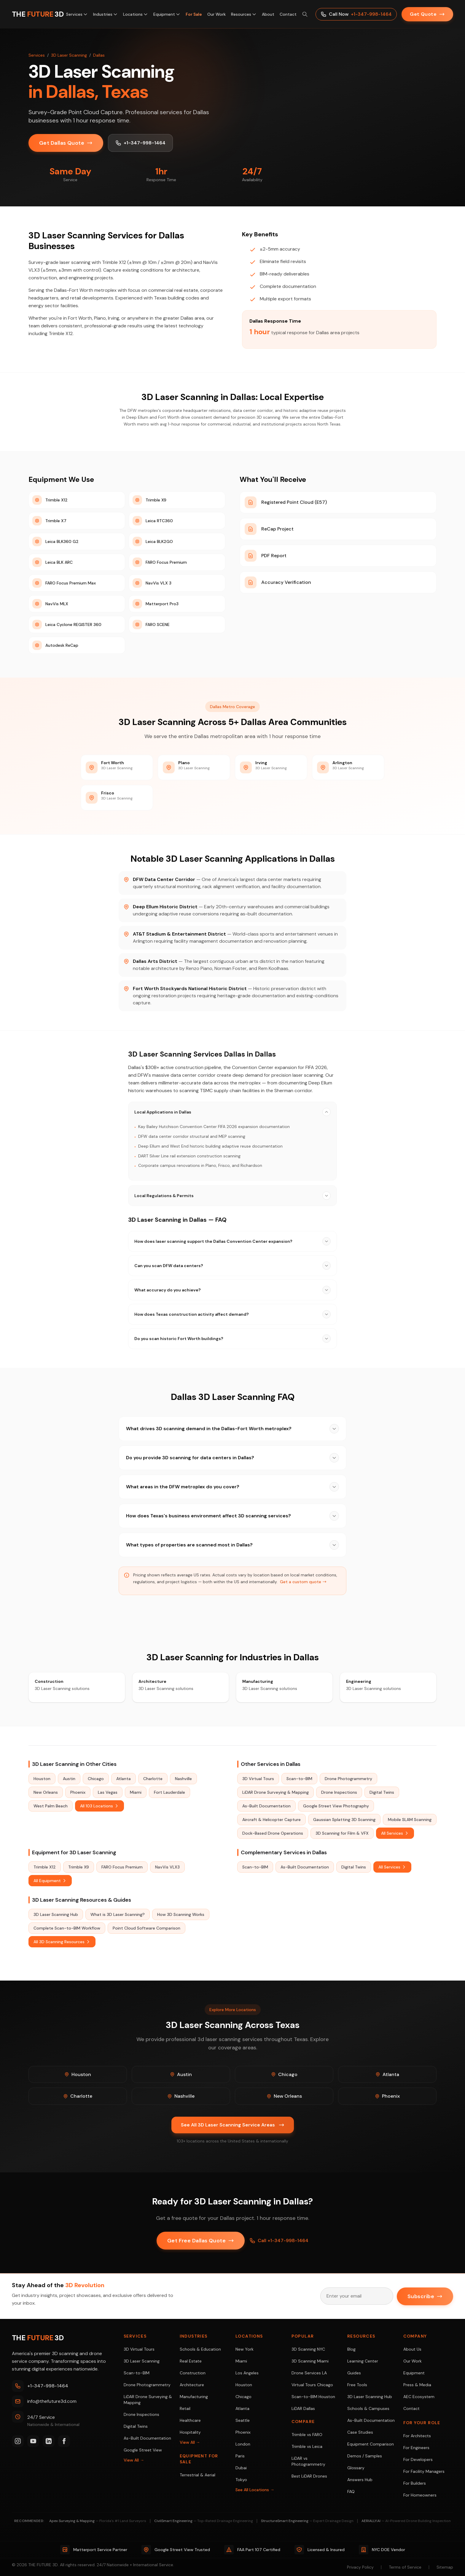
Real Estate (191, 2361)
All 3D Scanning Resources (62, 1941)
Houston (42, 1778)
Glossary (355, 2467)
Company (415, 2336)
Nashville (183, 1778)
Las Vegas (107, 1792)
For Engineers (416, 2447)
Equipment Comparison (370, 2444)
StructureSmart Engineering (307, 2520)
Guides (354, 2373)
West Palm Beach (51, 1806)
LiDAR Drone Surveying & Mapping (275, 1792)
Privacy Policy (360, 2567)
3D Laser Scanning (69, 55)
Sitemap (445, 2567)
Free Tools (357, 2384)
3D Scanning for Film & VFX (342, 1833)
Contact (288, 14)
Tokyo (241, 2479)
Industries (105, 14)
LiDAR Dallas (303, 2408)
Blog (351, 2349)
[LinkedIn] (49, 2441)
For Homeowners (420, 2495)
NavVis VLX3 (167, 1867)
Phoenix (77, 1792)
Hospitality (190, 2432)
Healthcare (190, 2420)
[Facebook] (64, 2441)
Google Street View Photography (336, 1806)
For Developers (418, 2459)
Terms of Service (405, 2567)
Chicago (96, 1778)
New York (244, 2349)
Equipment (166, 14)
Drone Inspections (339, 1792)
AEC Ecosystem (418, 2396)
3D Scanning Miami (310, 2361)
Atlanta (123, 1778)
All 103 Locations (99, 1806)
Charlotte (153, 1778)
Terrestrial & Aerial (197, 2475)
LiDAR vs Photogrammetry (308, 2461)
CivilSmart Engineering (203, 2520)
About (268, 14)
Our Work (216, 14)
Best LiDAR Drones (309, 2476)
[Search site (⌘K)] (305, 14)
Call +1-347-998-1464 (278, 2241)
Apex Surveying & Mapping (97, 2520)
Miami (135, 1792)
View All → (134, 2460)
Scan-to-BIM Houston (313, 2396)
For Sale (194, 14)
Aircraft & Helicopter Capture (271, 1819)
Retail (185, 2408)
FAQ (351, 2491)
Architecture (192, 2384)
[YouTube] (33, 2441)
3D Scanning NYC (308, 2349)
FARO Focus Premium (122, 1867)
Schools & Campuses (368, 2408)
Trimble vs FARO (307, 2434)
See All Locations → (254, 2489)
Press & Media (417, 2384)
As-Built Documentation (266, 1806)
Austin (69, 1778)
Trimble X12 (45, 1867)
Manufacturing (194, 2396)
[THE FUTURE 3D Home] (37, 14)
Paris (240, 2456)
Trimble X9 (78, 1867)
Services (77, 14)
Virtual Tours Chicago (312, 2384)
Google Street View (143, 2450)
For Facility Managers (424, 2471)
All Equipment (50, 1880)
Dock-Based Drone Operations (272, 1833)
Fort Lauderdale (169, 1792)
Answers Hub (359, 2479)
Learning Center (362, 2361)
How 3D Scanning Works (180, 1914)
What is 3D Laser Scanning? (117, 1914)
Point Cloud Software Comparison (146, 1928)
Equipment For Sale (199, 2459)
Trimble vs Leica (307, 2446)
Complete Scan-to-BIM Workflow (67, 1928)
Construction (193, 2373)
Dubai (241, 2467)
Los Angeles (247, 2373)
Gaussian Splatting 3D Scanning (344, 1819)
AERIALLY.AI (406, 2520)
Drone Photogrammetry (348, 1778)
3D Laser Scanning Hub (56, 1914)
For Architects (417, 2435)
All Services (395, 1833)
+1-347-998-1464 (140, 143)
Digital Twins (382, 1792)
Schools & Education (200, 2349)
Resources (244, 14)
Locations (135, 14)
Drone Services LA (309, 2373)
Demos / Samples (364, 2456)
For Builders (414, 2483)
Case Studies (360, 2432)
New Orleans (46, 1792)
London (242, 2444)
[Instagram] (18, 2441)
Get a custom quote (303, 1581)
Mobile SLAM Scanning (409, 1819)
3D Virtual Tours (258, 1778)
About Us (412, 2349)
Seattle (242, 2420)
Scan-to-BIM (299, 1778)
